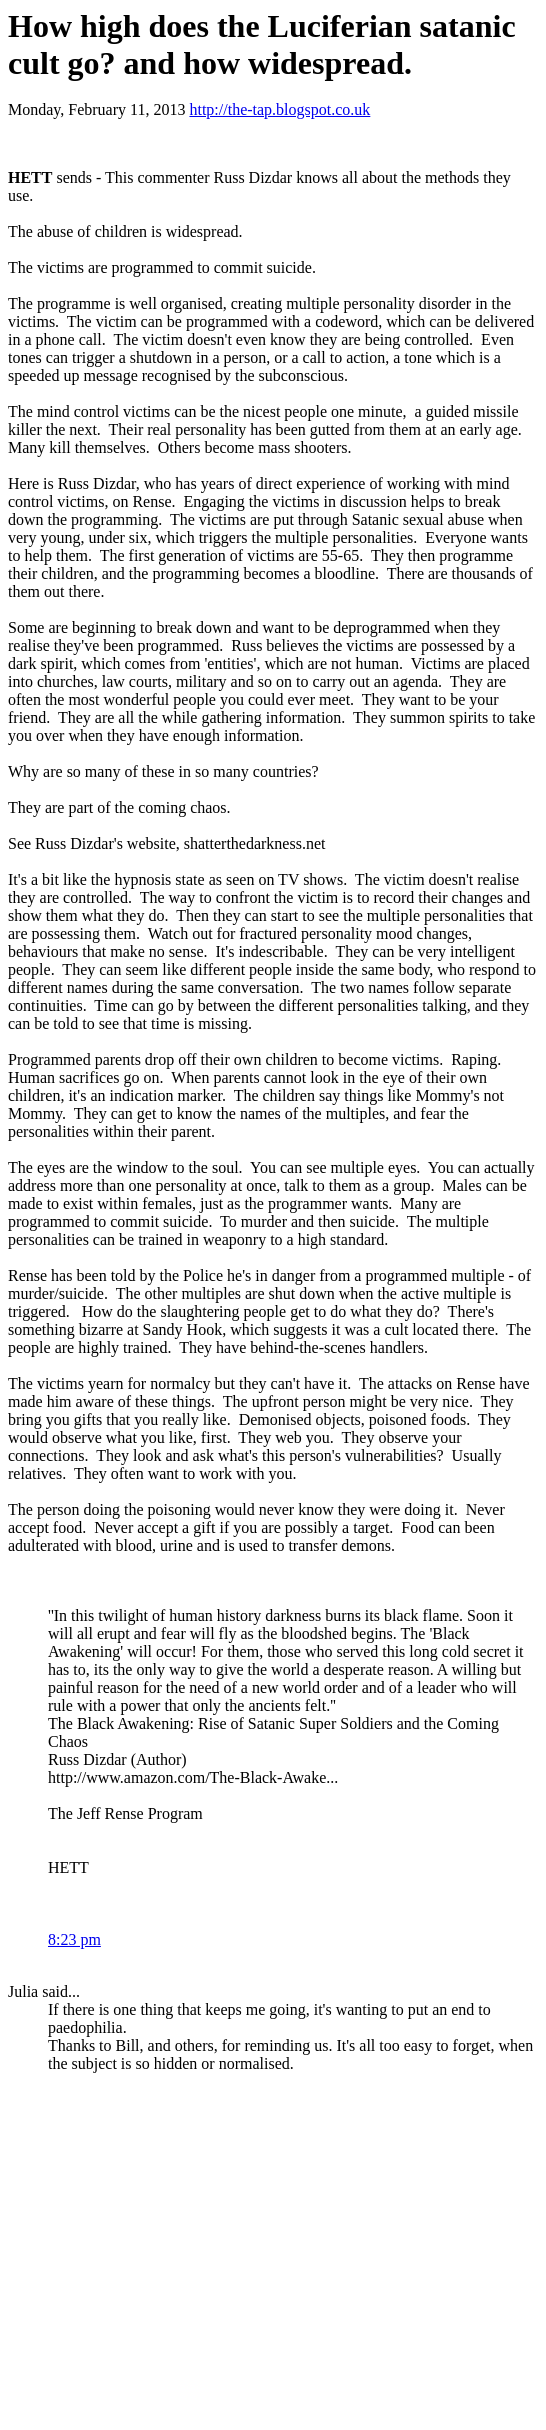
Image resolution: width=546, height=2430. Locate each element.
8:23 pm (74, 1939)
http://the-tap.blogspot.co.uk (279, 109)
